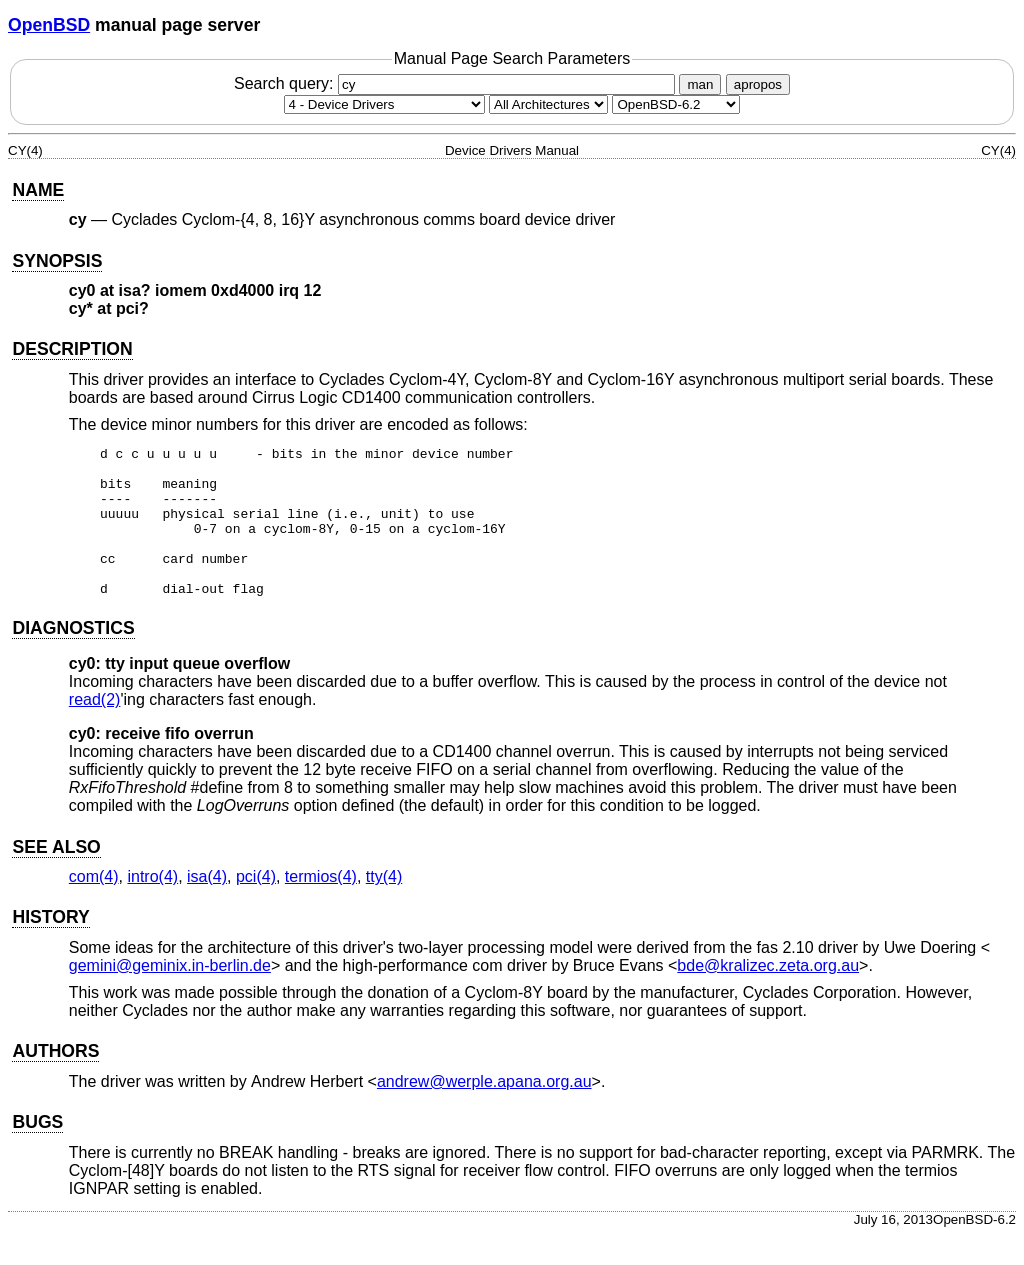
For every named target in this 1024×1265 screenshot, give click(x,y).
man (700, 84)
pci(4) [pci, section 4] (256, 906)
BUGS (37, 1152)
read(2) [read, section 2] (95, 729)
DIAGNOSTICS (73, 658)
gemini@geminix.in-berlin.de (170, 995)
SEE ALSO (56, 877)
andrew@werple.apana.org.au (484, 1111)
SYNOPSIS (57, 261)
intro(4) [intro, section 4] (152, 906)
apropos (758, 84)
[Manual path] (676, 104)
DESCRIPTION (72, 349)
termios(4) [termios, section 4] (321, 906)
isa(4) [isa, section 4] (207, 906)
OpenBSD (49, 25)
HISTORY (50, 947)
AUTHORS (55, 1081)
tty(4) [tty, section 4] (384, 906)
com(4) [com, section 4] (94, 906)
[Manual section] (384, 104)
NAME (38, 190)
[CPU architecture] (548, 104)
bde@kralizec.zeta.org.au (768, 995)
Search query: (457, 83)
